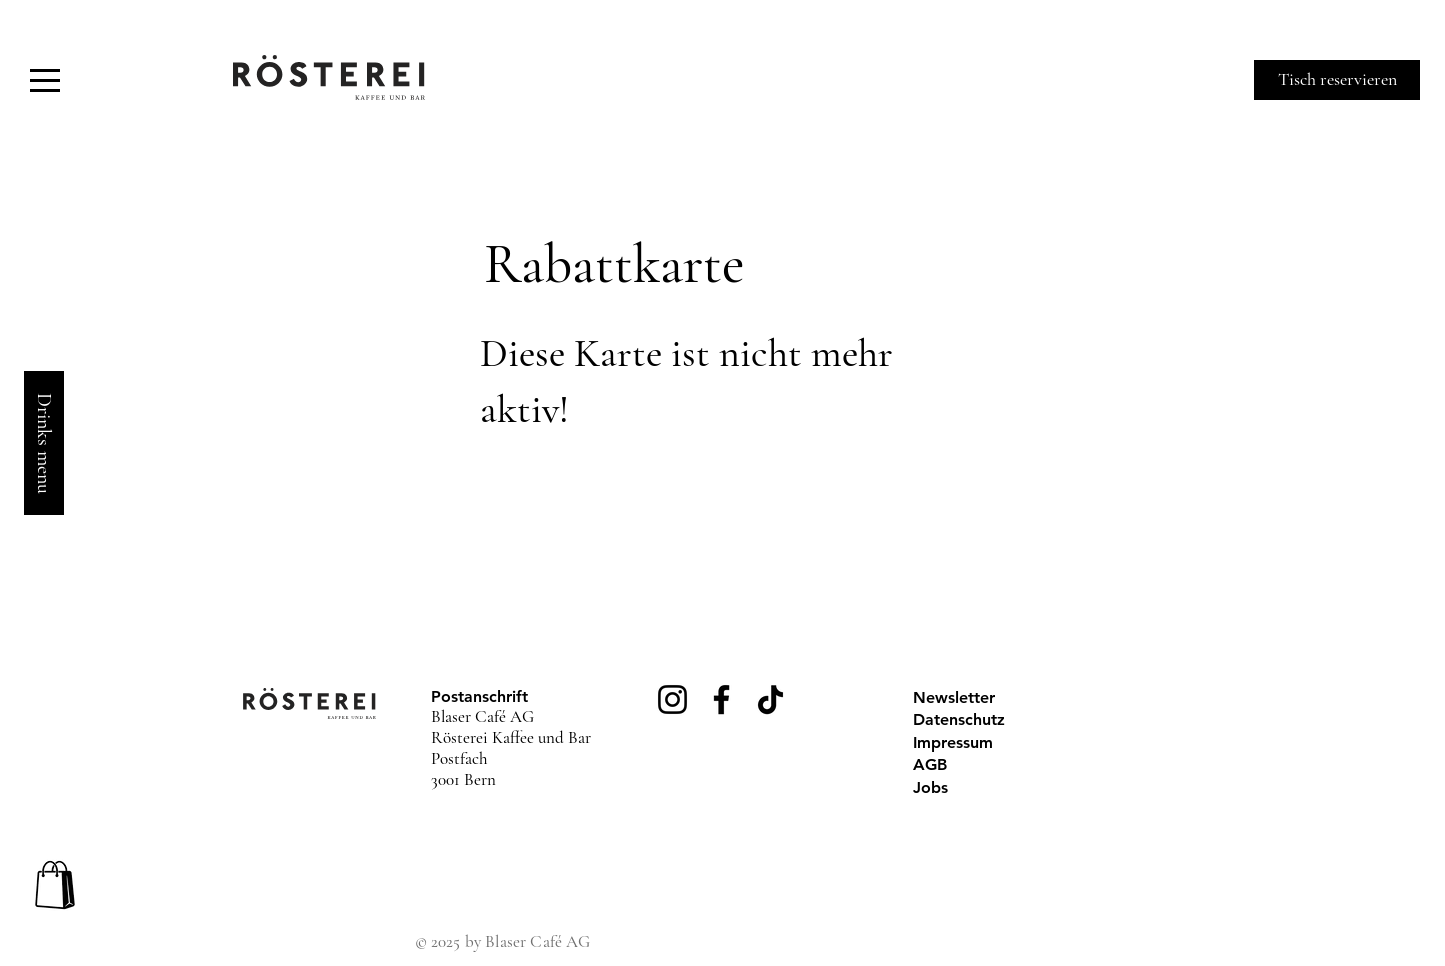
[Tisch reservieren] (1337, 80)
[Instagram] (672, 699)
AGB (930, 764)
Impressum (953, 742)
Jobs (930, 787)
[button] (45, 80)
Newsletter (954, 697)
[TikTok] (770, 699)
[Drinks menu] (44, 443)
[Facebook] (721, 699)
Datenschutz (959, 719)
